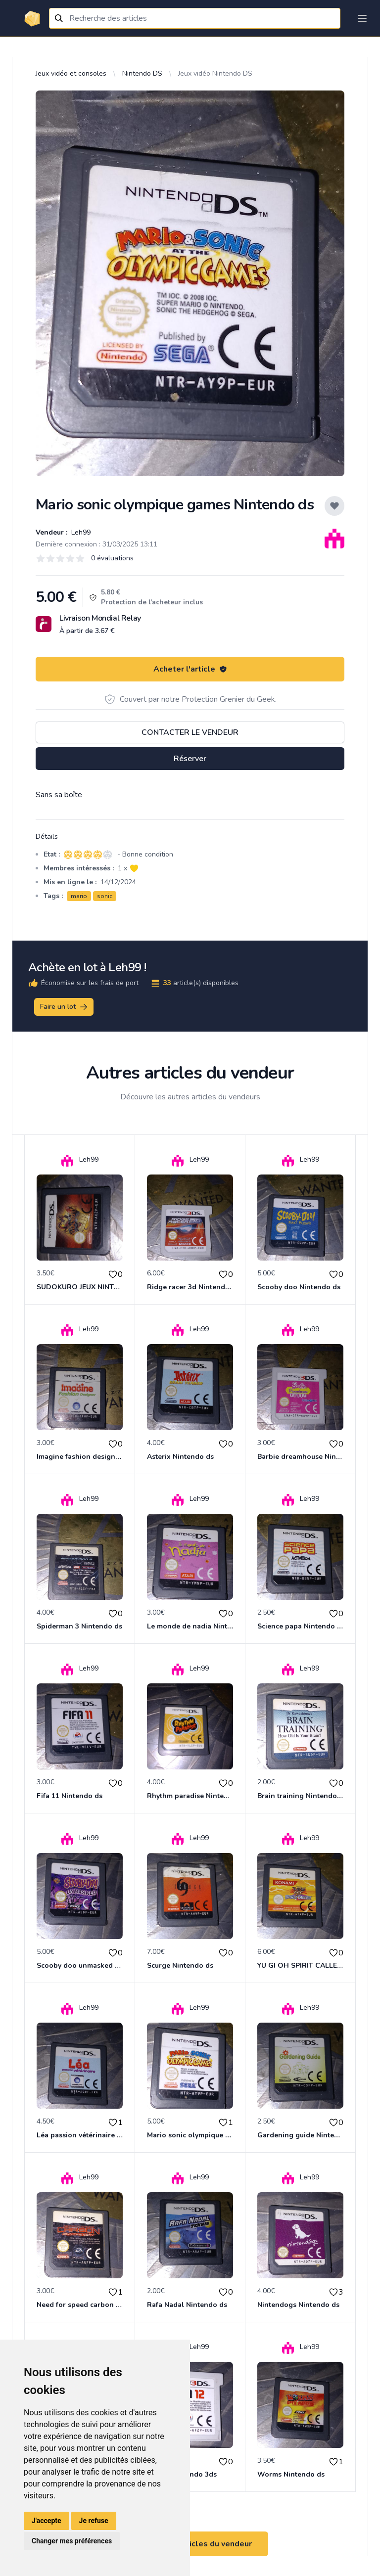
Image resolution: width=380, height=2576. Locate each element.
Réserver (190, 758)
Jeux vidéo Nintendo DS (215, 73)
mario (79, 896)
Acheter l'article (190, 669)
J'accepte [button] (46, 2521)
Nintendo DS (142, 73)
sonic (104, 896)
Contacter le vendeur (190, 732)
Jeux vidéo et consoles (71, 73)
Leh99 (80, 532)
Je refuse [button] (93, 2521)
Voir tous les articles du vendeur (190, 2543)
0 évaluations (112, 558)
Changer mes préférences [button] (72, 2541)
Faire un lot (64, 1007)
